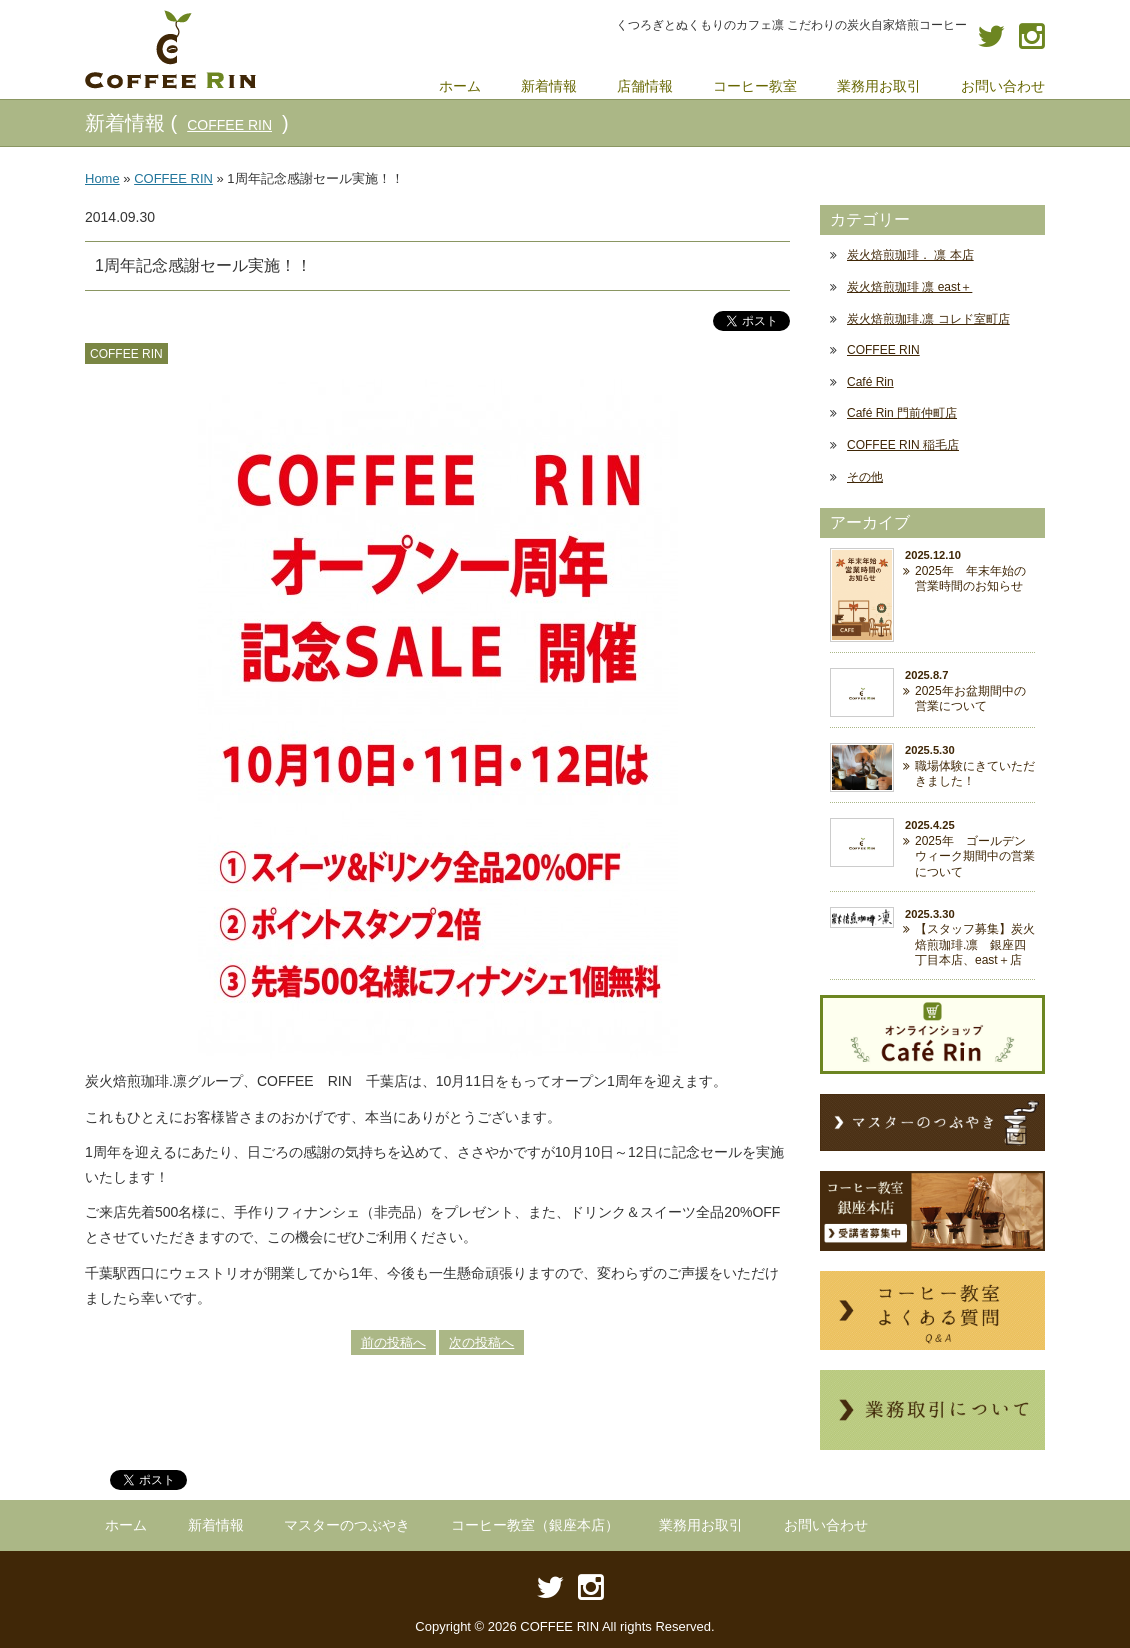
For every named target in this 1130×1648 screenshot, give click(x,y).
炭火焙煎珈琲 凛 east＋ (909, 287)
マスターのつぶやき (347, 1525)
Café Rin (870, 382)
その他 (865, 477)
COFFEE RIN (229, 125)
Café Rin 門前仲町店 (902, 413)
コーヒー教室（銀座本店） (535, 1525)
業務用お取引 (701, 1525)
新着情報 (216, 1525)
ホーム (126, 1525)
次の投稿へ (481, 1342)
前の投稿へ (393, 1342)
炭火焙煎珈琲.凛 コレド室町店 (928, 319)
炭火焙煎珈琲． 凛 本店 (910, 255)
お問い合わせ (826, 1525)
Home (102, 178)
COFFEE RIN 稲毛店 (903, 445)
